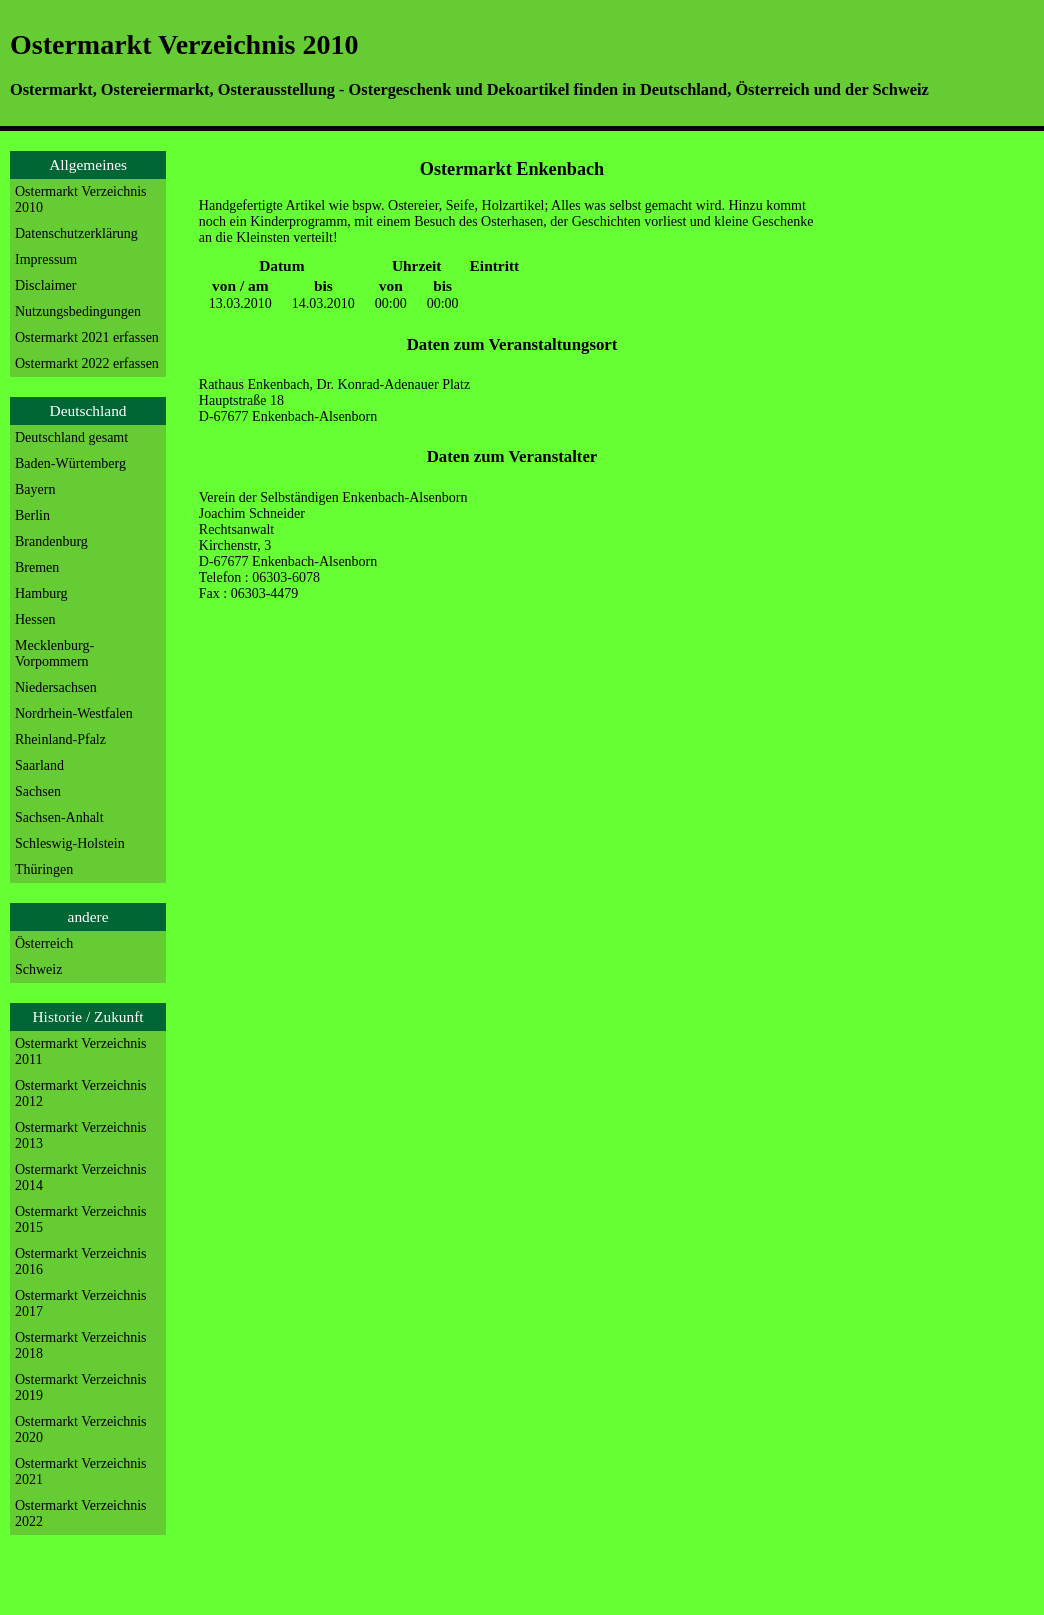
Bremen (37, 567)
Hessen (35, 619)
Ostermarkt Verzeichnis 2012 (81, 1093)
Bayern (35, 489)
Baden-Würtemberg (70, 463)
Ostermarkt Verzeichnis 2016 (81, 1261)
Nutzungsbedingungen (78, 311)
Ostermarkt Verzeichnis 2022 (81, 1513)
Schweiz (38, 969)
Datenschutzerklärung (76, 233)
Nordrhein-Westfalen (74, 713)
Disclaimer (45, 285)
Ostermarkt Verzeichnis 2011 (81, 1051)
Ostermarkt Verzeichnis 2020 (81, 1429)
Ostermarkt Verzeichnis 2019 (81, 1387)
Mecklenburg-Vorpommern (54, 653)
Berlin (32, 515)
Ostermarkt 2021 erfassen (87, 337)
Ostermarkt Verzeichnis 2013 (81, 1135)
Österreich (44, 943)
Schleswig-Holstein (70, 843)
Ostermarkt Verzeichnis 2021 (81, 1471)
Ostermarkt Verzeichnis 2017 (81, 1303)
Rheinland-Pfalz (60, 739)
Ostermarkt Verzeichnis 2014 (81, 1177)
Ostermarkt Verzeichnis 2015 (81, 1219)
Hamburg (41, 593)
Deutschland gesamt (71, 437)
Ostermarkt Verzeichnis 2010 (81, 199)
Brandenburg (51, 541)
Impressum (46, 259)
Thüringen (44, 869)
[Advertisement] (910, 441)
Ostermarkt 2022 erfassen (87, 363)
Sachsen (38, 791)
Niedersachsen (56, 687)
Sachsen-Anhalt (59, 817)
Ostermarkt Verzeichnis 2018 (81, 1345)
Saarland (39, 765)
